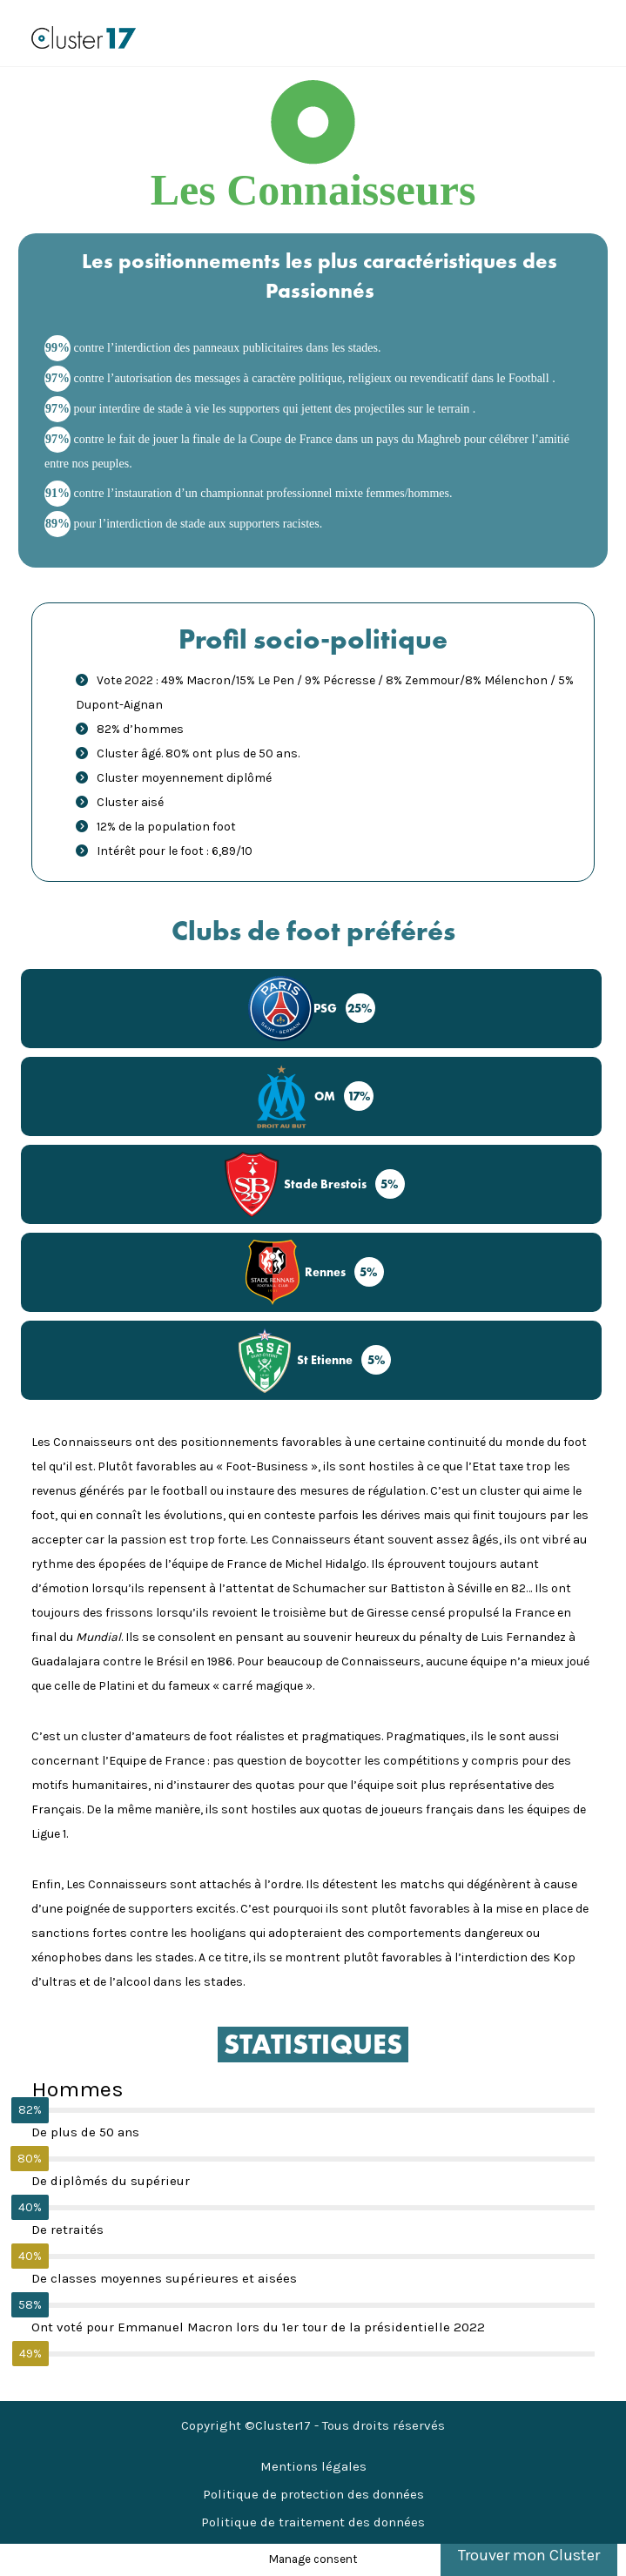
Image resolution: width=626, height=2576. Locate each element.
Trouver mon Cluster (529, 2555)
